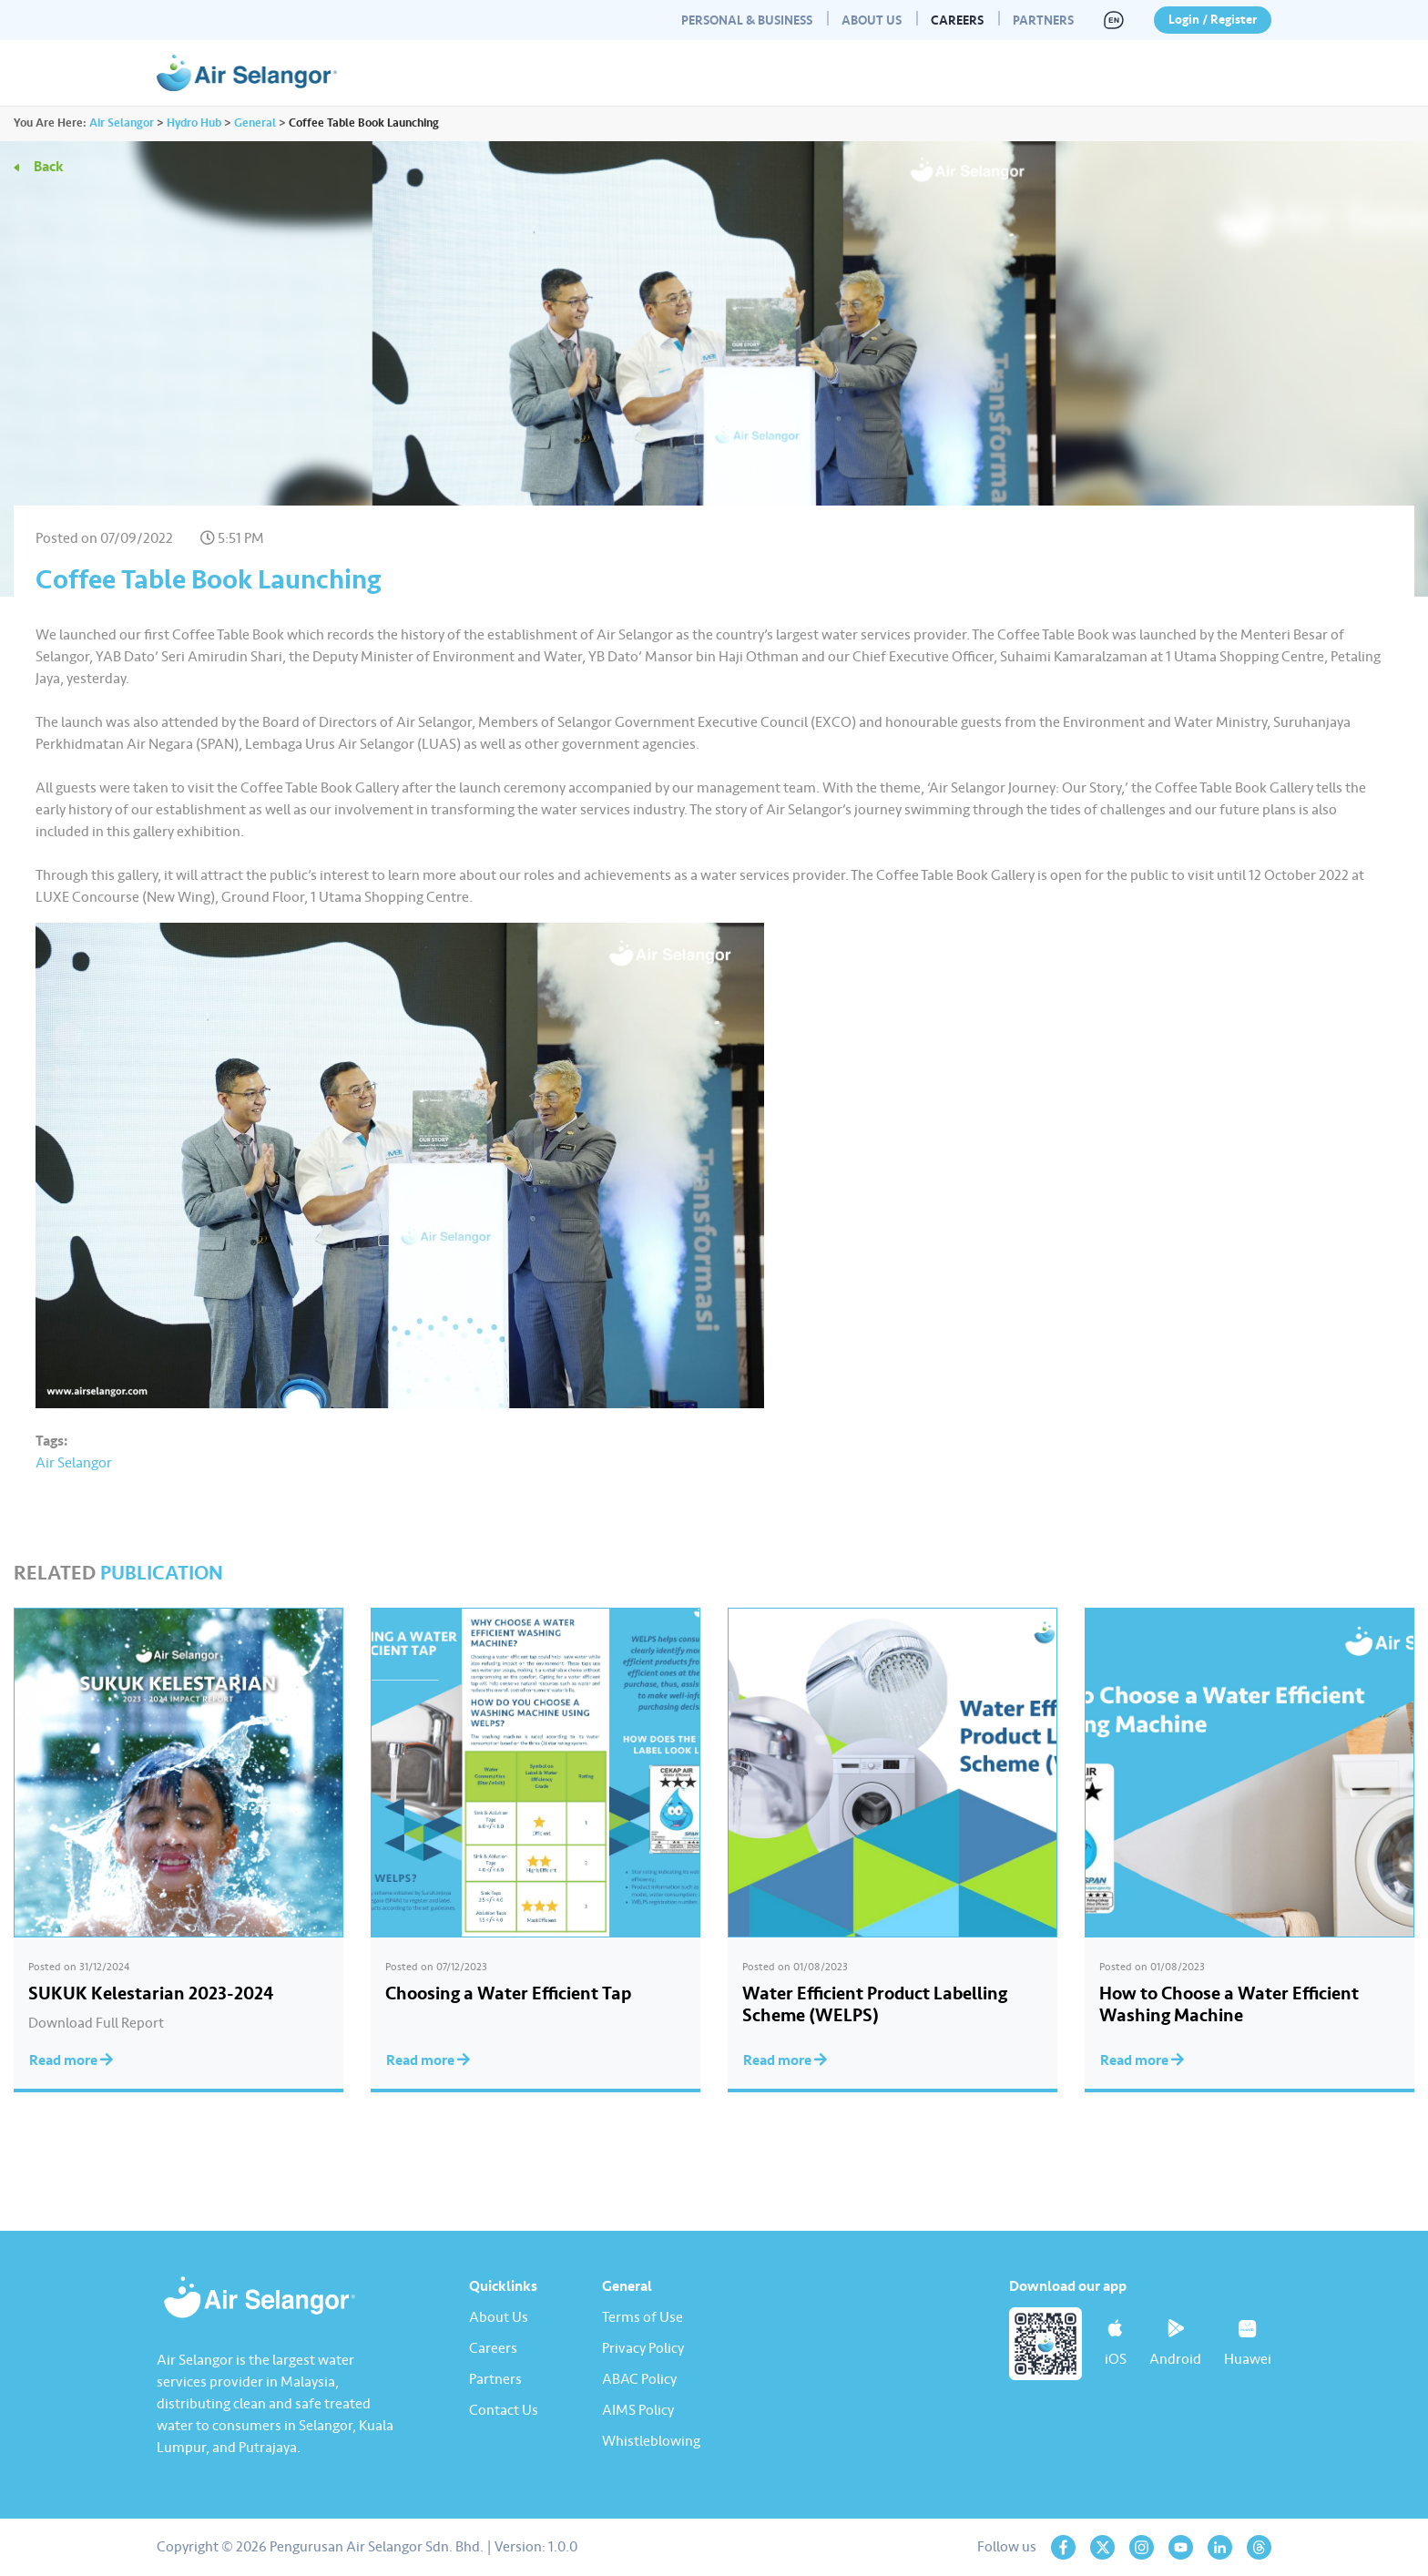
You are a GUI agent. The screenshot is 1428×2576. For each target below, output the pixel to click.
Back (49, 167)
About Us (872, 20)
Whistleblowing (651, 2441)
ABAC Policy (639, 2379)
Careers (957, 20)
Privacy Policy (643, 2348)
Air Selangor (74, 1463)
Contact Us (503, 2410)
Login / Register (1212, 19)
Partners (1043, 20)
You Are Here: (50, 123)
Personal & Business (746, 20)
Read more (71, 2060)
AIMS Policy (638, 2410)
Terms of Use (642, 2317)
